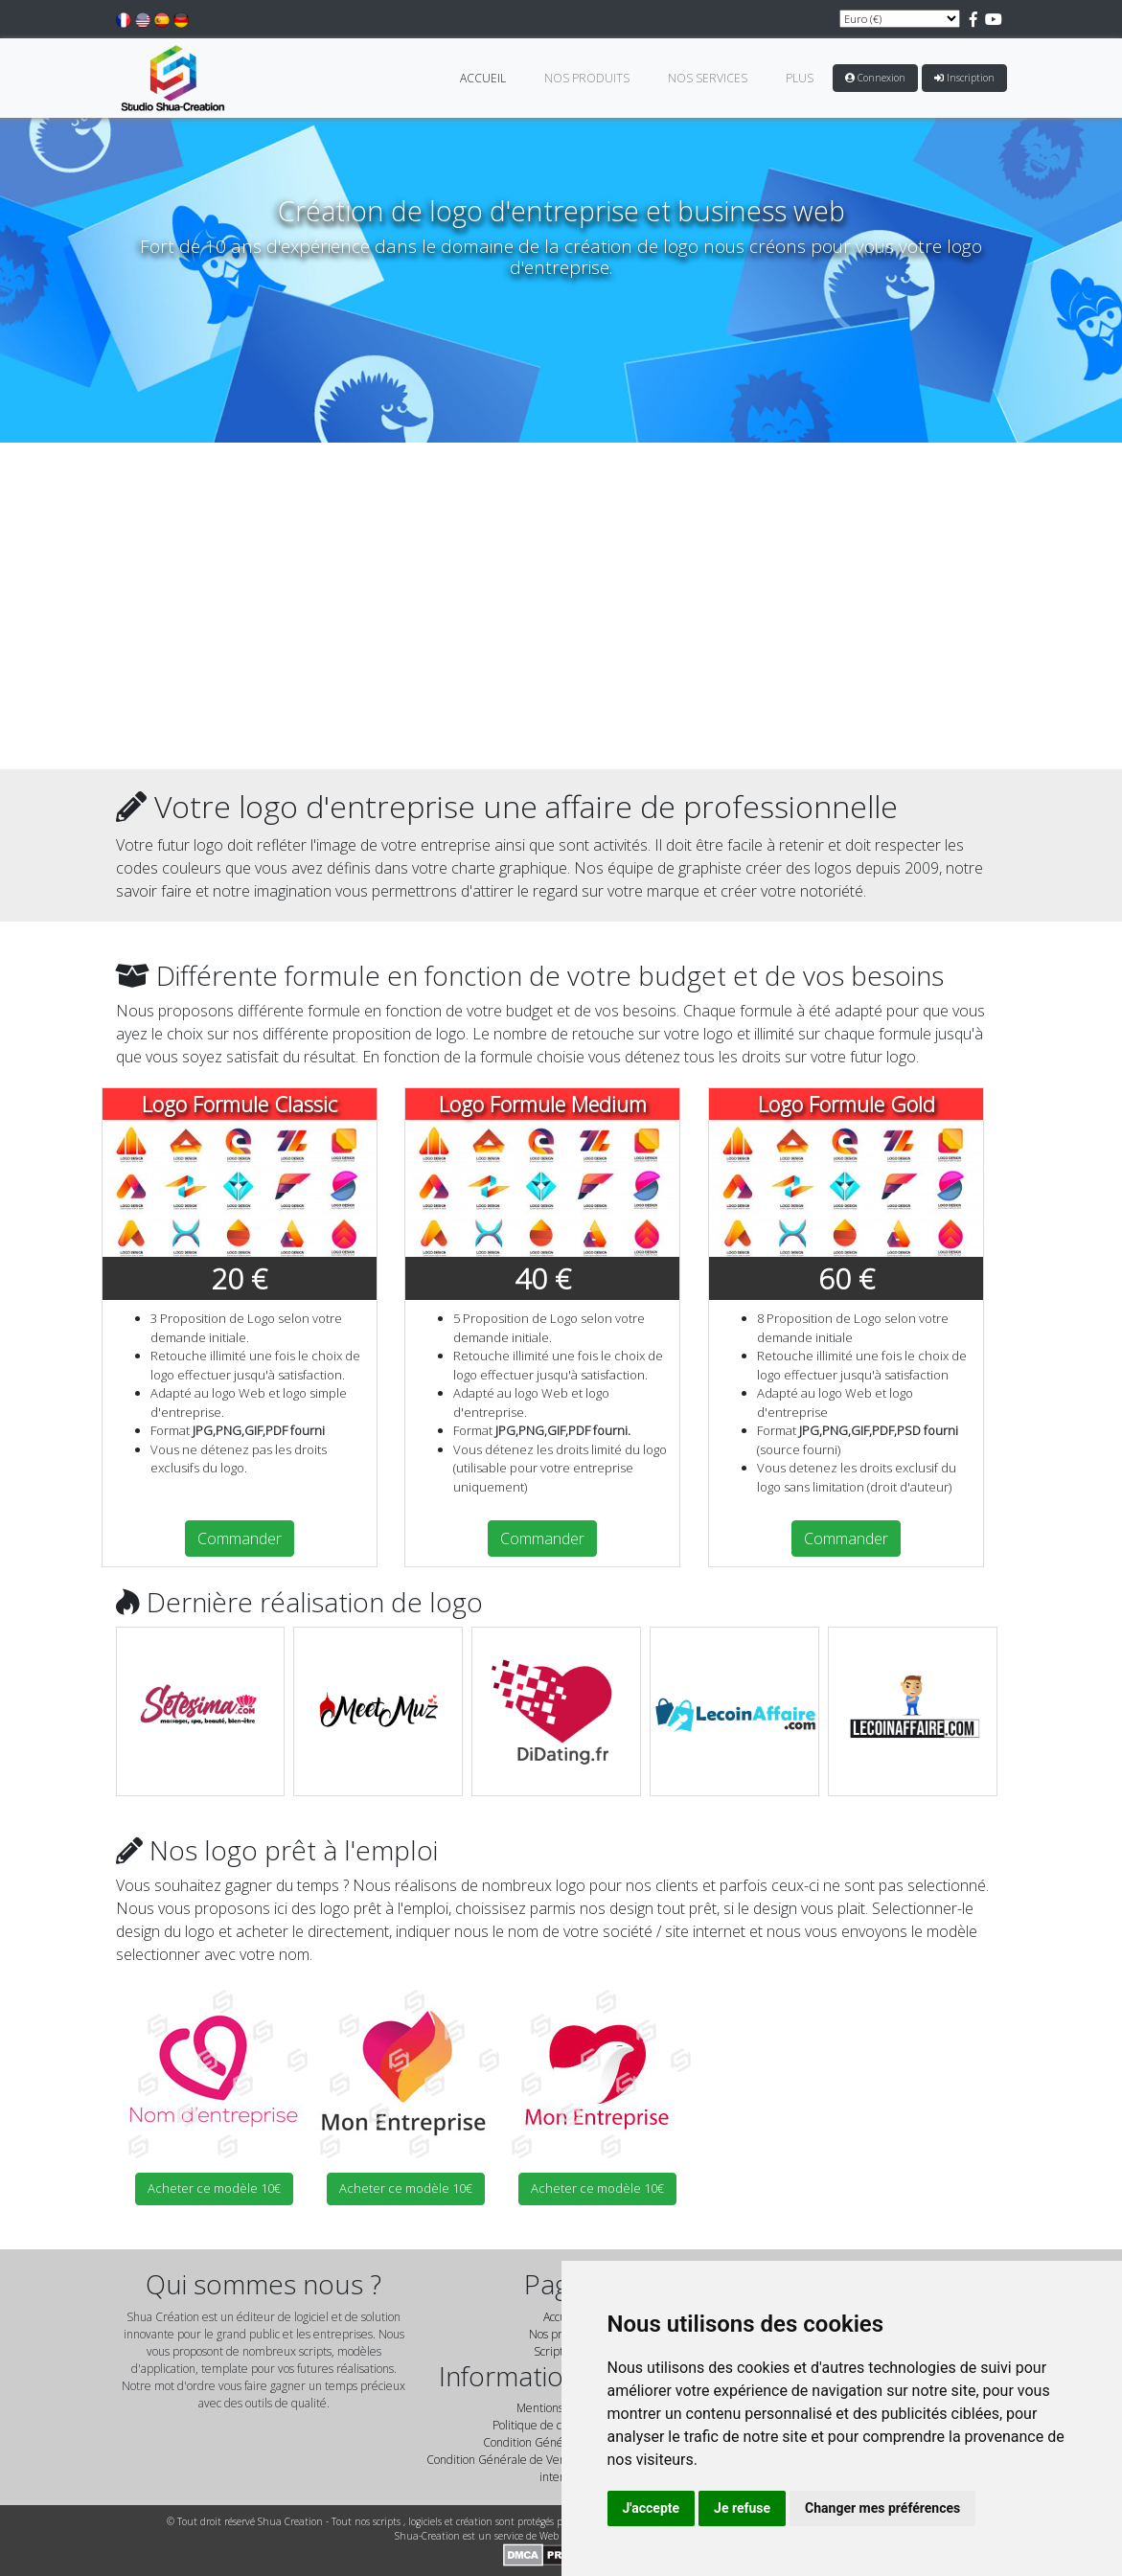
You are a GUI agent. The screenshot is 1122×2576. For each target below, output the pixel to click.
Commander (239, 1538)
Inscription (964, 77)
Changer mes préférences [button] (882, 2508)
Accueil (483, 78)
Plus (799, 78)
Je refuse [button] (742, 2508)
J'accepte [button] (651, 2508)
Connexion (875, 77)
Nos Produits (587, 78)
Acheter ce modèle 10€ (214, 2188)
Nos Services (707, 78)
